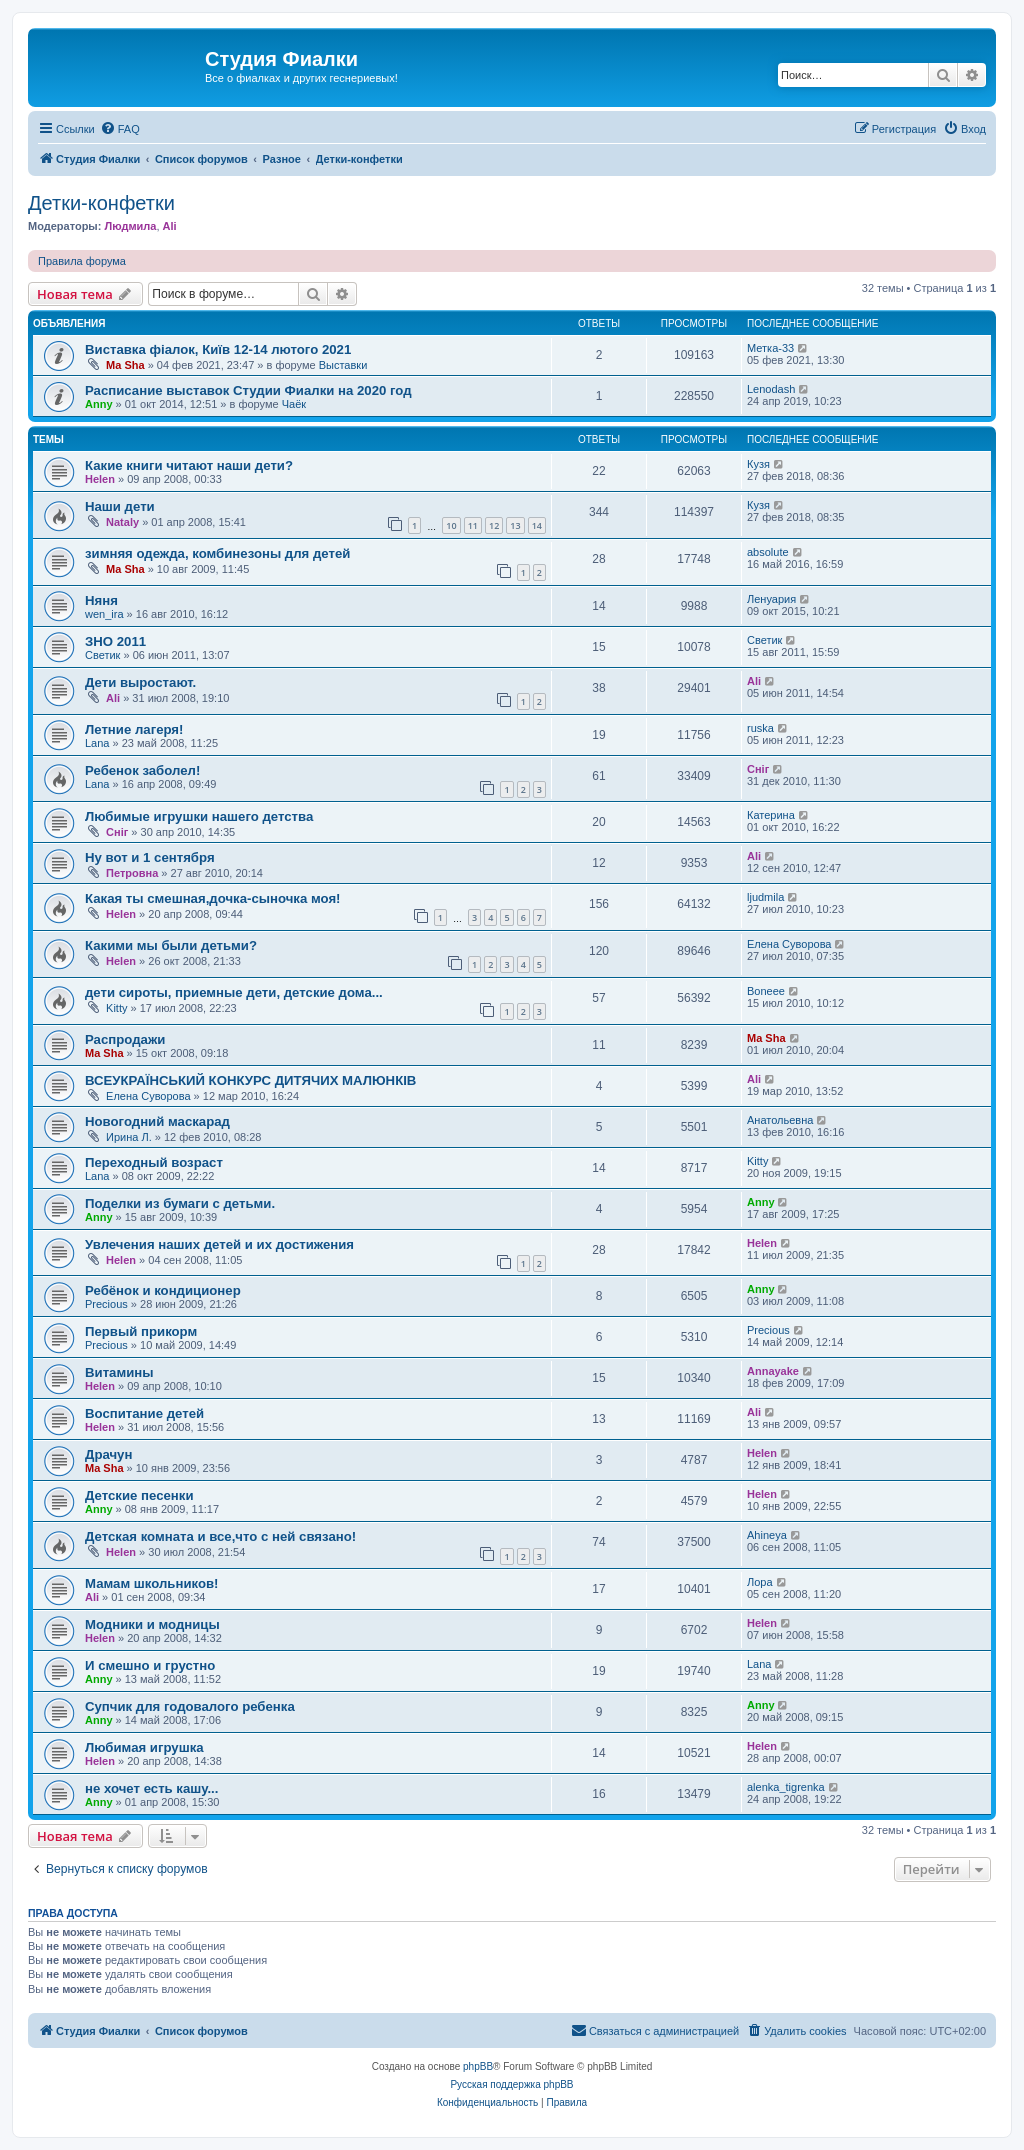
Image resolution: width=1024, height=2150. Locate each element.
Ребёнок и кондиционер (163, 1290)
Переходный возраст (154, 1162)
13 (515, 525)
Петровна (132, 873)
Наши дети (120, 506)
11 (473, 525)
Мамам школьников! (152, 1583)
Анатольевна (780, 1120)
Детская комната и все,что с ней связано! (220, 1536)
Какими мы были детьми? (171, 945)
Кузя (758, 464)
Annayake (773, 1371)
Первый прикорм (141, 1331)
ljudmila (765, 897)
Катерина (771, 815)
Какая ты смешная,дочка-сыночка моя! (212, 898)
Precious (106, 1304)
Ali (170, 226)
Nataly (122, 522)
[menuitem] (120, 129)
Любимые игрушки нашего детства (199, 816)
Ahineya (767, 1535)
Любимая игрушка (144, 1747)
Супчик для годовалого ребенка (190, 1706)
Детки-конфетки (101, 203)
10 (451, 525)
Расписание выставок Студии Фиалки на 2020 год (248, 390)
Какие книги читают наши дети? (189, 465)
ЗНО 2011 (115, 641)
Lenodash (771, 389)
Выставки (343, 365)
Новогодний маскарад (157, 1121)
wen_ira (104, 614)
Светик (102, 655)
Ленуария (771, 599)
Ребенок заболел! (142, 770)
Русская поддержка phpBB (511, 2084)
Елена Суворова (789, 944)
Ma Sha (125, 365)
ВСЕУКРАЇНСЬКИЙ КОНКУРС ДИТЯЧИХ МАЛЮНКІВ (250, 1080)
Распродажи (125, 1039)
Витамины (119, 1372)
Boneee (766, 991)
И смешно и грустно (150, 1665)
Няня (101, 600)
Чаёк (294, 404)
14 (537, 525)
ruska (760, 728)
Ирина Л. (129, 1137)
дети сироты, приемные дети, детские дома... (234, 992)
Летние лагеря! (134, 729)
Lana (97, 743)
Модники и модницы (152, 1624)
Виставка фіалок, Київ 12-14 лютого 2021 (218, 349)
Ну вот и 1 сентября (150, 857)
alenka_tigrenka (786, 1787)
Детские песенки (139, 1495)
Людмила (130, 226)
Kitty (116, 1008)
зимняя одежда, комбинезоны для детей (217, 553)
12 (494, 525)
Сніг (758, 769)
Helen (100, 479)
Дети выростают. (140, 682)
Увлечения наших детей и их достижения (219, 1244)
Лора (760, 1582)
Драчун (108, 1454)
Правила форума (82, 261)
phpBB (478, 2066)
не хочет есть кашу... (151, 1788)
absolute (768, 552)
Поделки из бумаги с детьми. (180, 1203)
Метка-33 (770, 348)
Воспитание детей (144, 1413)
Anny (99, 404)
